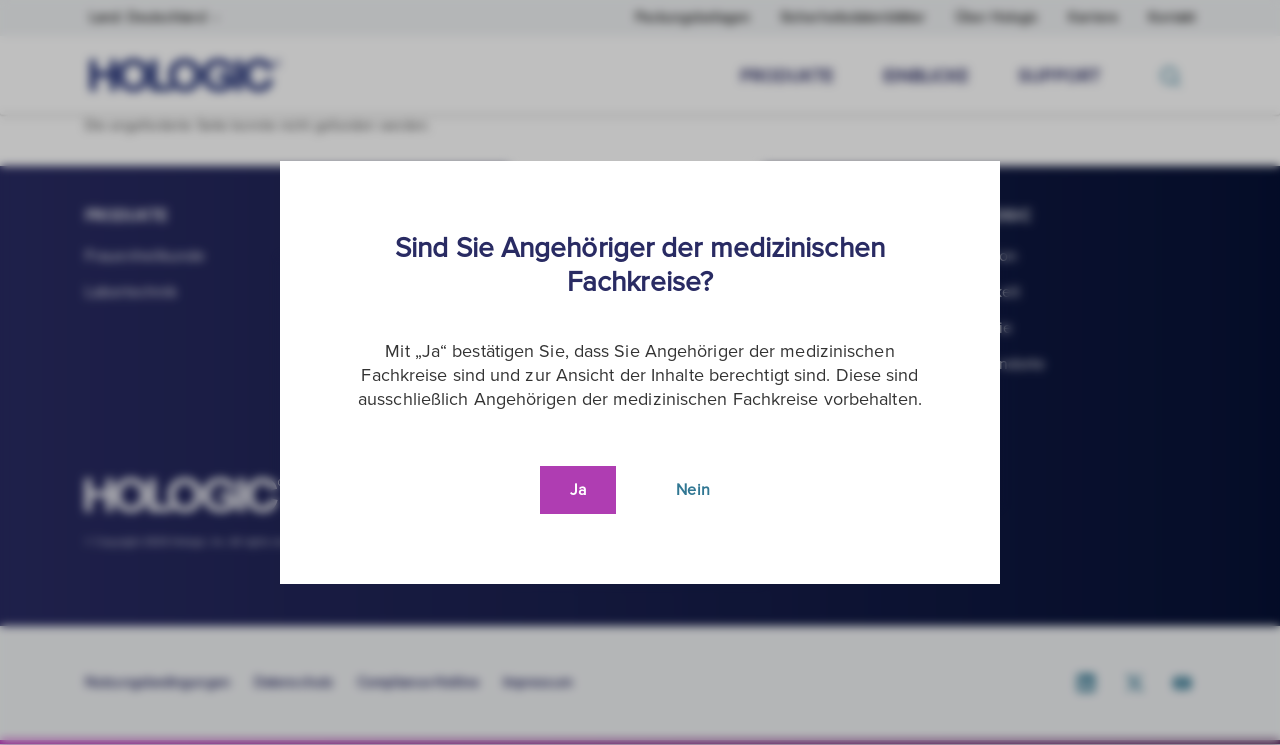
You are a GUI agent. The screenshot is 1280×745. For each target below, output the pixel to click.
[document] (640, 372)
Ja (578, 490)
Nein (692, 490)
